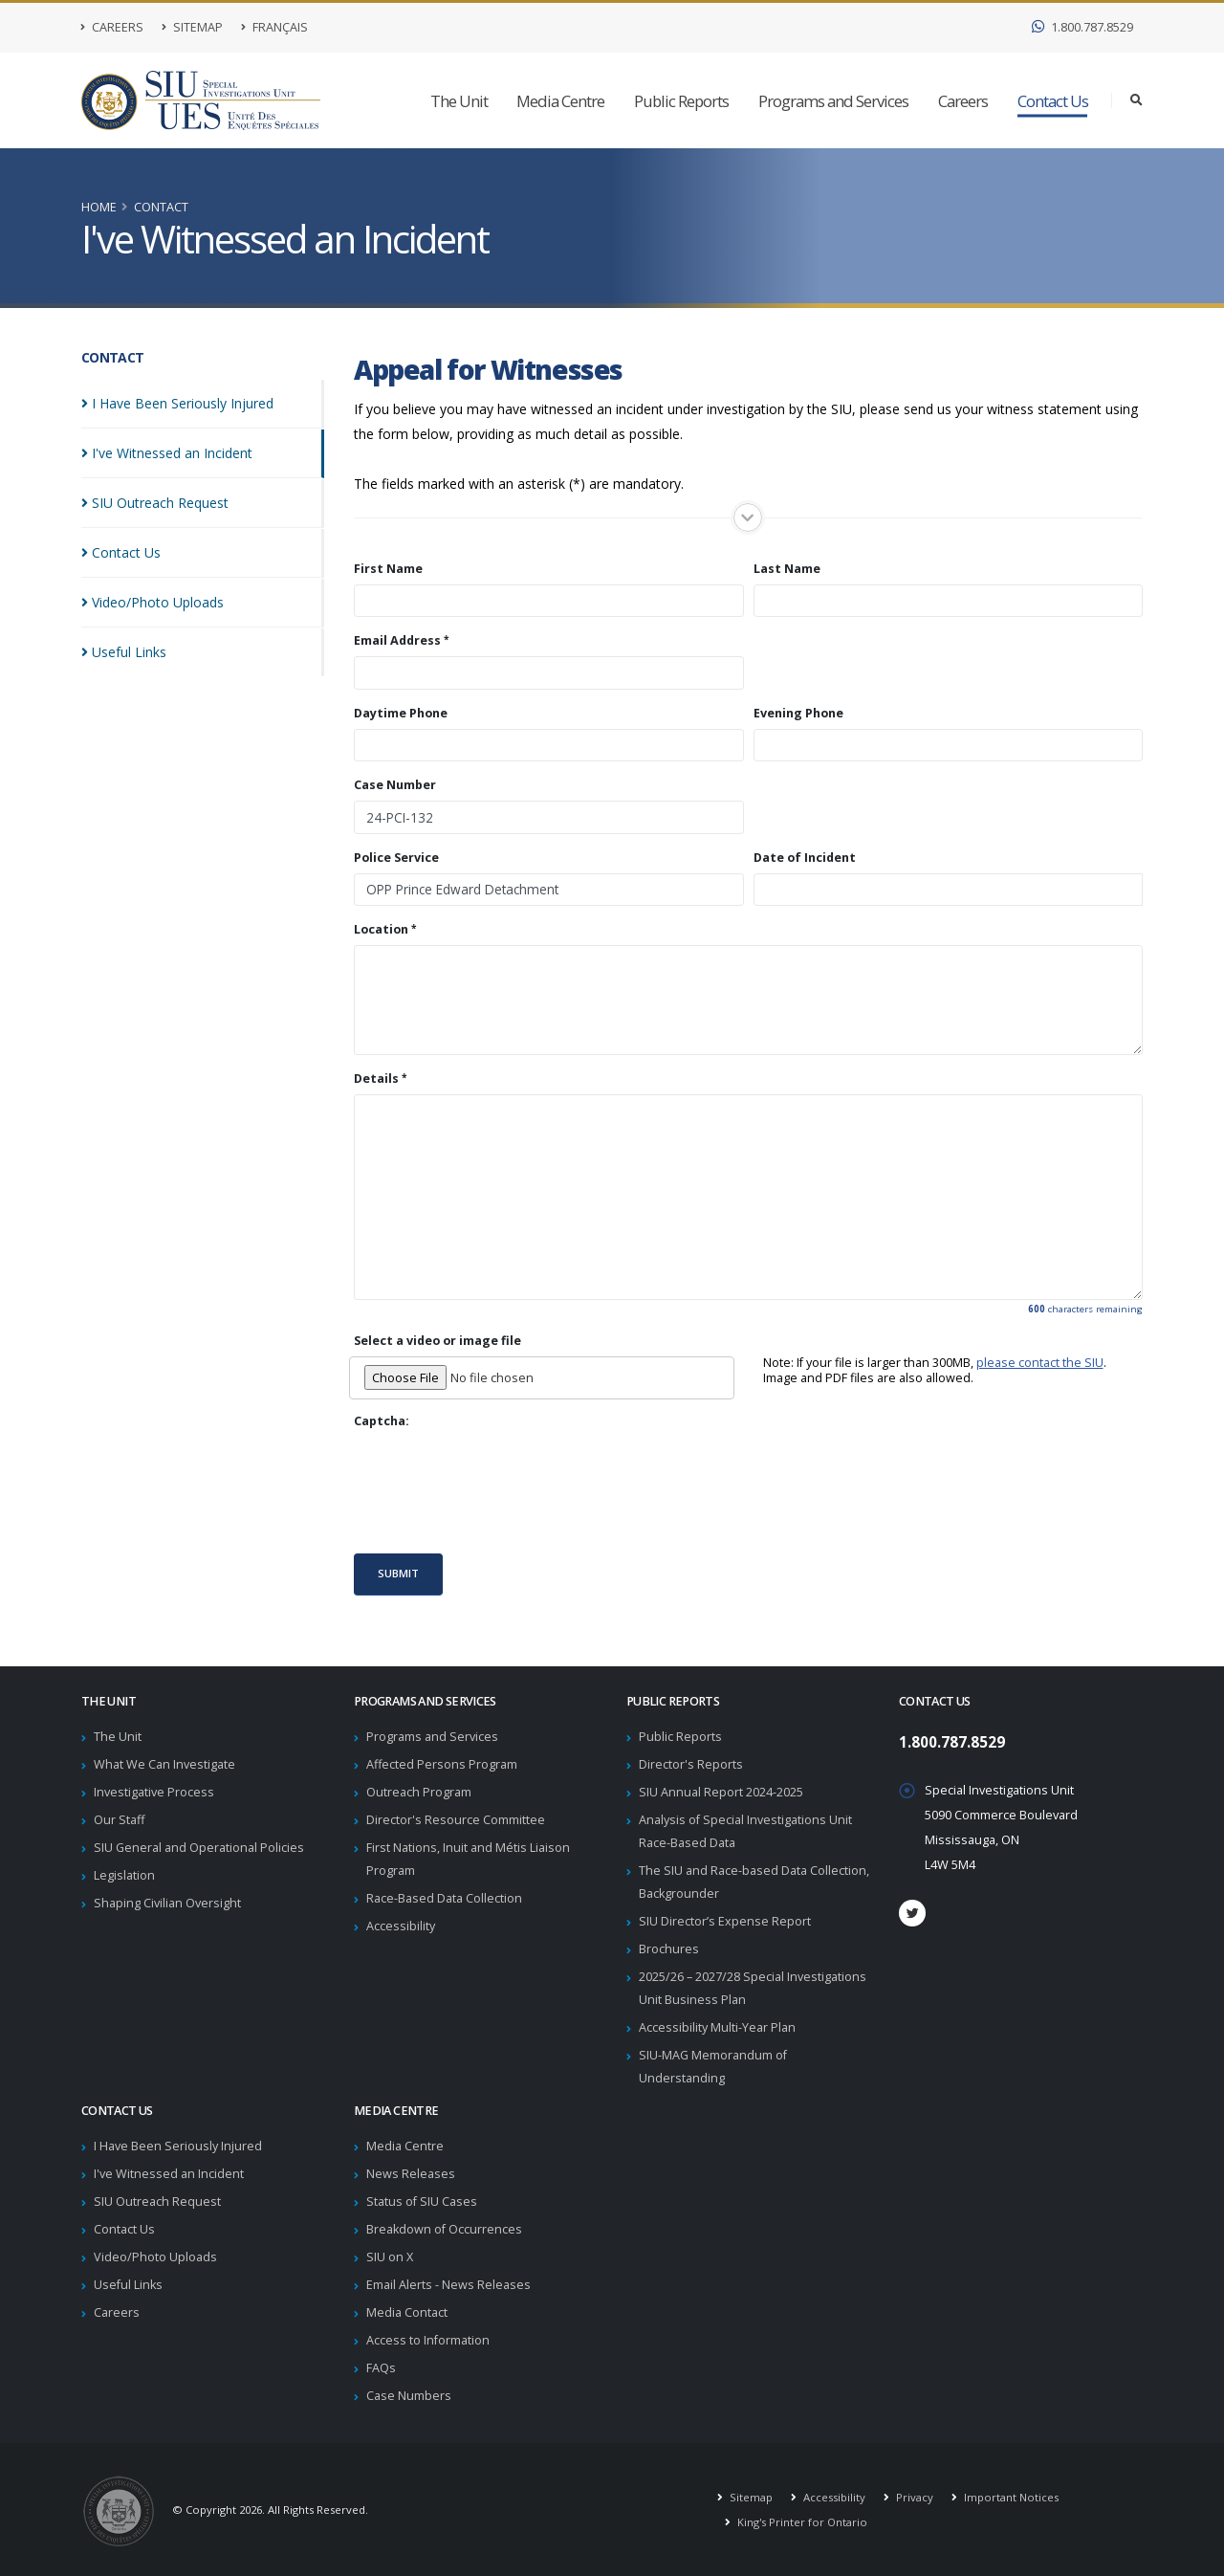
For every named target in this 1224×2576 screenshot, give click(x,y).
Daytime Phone (401, 713)
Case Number (395, 785)
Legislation (124, 1875)
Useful (123, 652)
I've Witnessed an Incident (169, 2174)
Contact (161, 207)
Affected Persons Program (441, 1764)
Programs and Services (833, 101)
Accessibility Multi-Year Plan (717, 2027)
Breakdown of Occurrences (444, 2229)
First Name (388, 569)
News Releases (410, 2174)
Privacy (913, 2497)
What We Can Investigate (164, 1764)
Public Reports (681, 101)
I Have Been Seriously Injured (178, 2146)
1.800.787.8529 (1082, 27)
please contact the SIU (1040, 1362)
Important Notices (1010, 2497)
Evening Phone (798, 713)
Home (99, 207)
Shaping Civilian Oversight (167, 1903)
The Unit (459, 101)
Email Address (397, 641)
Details (376, 1079)
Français (274, 27)
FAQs (381, 2368)
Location (381, 929)
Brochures (669, 1949)
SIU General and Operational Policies (199, 1847)
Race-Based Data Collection (444, 1898)
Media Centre (560, 101)
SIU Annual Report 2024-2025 (721, 1792)
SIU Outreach (155, 503)
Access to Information (428, 2340)
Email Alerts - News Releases (448, 2285)
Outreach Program (418, 1792)
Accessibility (400, 1926)
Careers (112, 27)
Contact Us (1052, 101)
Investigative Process (154, 1792)
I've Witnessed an (166, 453)
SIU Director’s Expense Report (725, 1921)
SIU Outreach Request (157, 2201)
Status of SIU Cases (421, 2201)
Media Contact (407, 2312)
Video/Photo (152, 602)
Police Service (396, 858)
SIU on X (389, 2257)
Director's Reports (691, 1764)
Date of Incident (805, 858)
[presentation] (499, 1490)
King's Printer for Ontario (800, 2522)
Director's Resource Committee (455, 1820)
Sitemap (192, 27)
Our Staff (119, 1820)
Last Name (787, 569)
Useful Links (128, 2285)
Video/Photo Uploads (155, 2257)
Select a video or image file (437, 1341)
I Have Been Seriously (177, 403)
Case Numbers (408, 2396)
